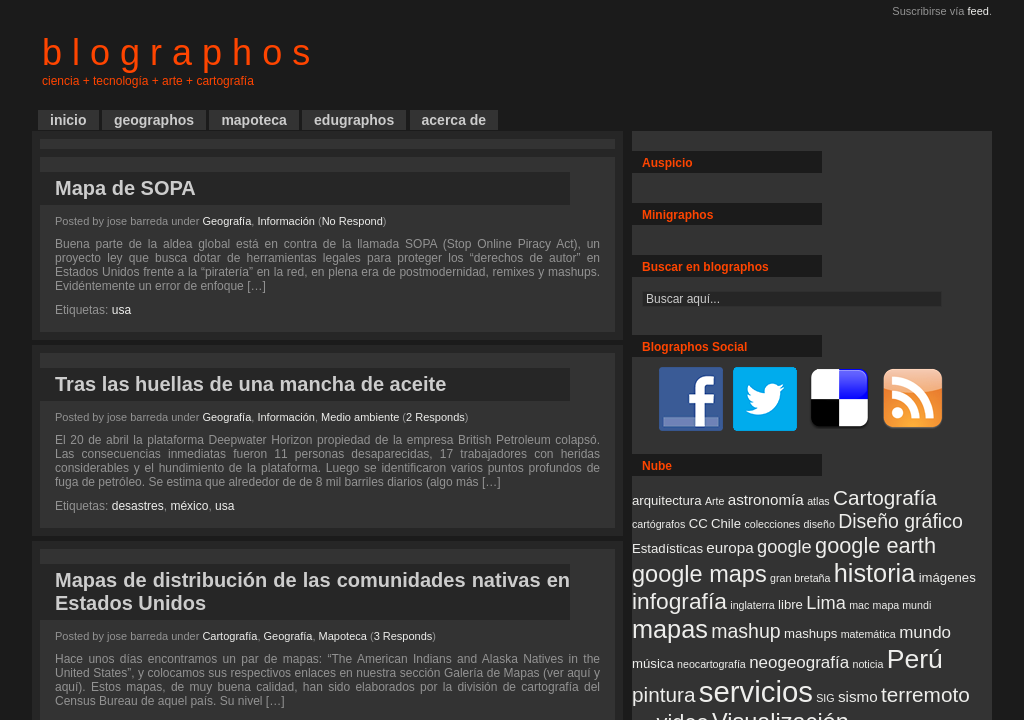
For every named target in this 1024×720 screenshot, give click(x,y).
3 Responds (403, 636)
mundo (925, 632)
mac (859, 605)
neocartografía (711, 664)
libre (790, 604)
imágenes (947, 577)
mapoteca (253, 120)
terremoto (925, 694)
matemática (868, 634)
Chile (726, 523)
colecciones (772, 524)
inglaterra (752, 605)
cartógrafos (658, 524)
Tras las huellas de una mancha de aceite (250, 384)
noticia (868, 664)
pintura (663, 694)
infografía (679, 601)
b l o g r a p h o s (176, 52)
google (784, 546)
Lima (826, 602)
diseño (818, 524)
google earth (875, 545)
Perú (915, 659)
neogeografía (799, 662)
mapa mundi (902, 605)
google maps (699, 574)
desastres (138, 506)
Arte (715, 501)
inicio (68, 120)
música (653, 663)
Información (285, 221)
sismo (858, 696)
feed (978, 11)
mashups (810, 633)
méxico (189, 506)
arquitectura (667, 500)
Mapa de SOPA (125, 188)
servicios (756, 691)
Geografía (226, 221)
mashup (745, 631)
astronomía (766, 499)
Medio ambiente (360, 417)
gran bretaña (800, 578)
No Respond (352, 221)
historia (875, 573)
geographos (154, 120)
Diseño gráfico (900, 521)
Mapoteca (343, 636)
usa (121, 310)
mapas (670, 629)
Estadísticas (667, 548)
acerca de (454, 120)
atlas (818, 501)
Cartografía (229, 636)
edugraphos (354, 120)
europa (729, 547)
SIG (825, 698)
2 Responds (435, 417)
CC (698, 523)
